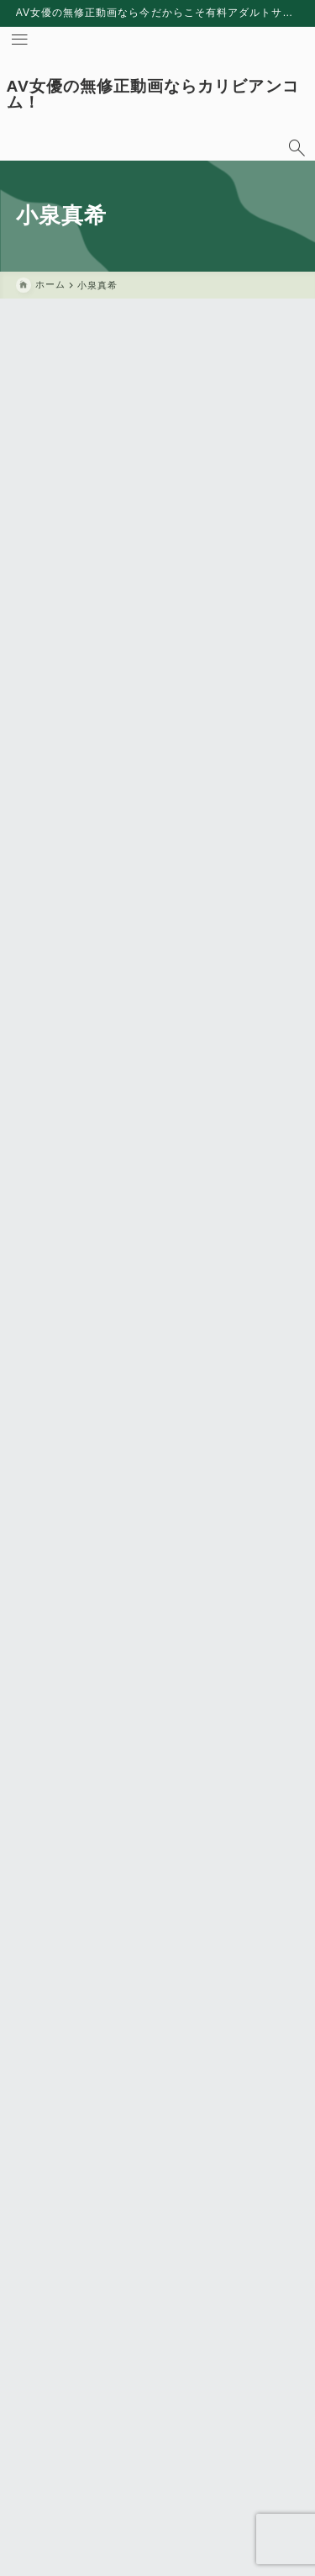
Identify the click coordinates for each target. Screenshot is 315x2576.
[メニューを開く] (19, 39)
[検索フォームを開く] (296, 148)
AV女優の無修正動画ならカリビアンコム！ (153, 94)
